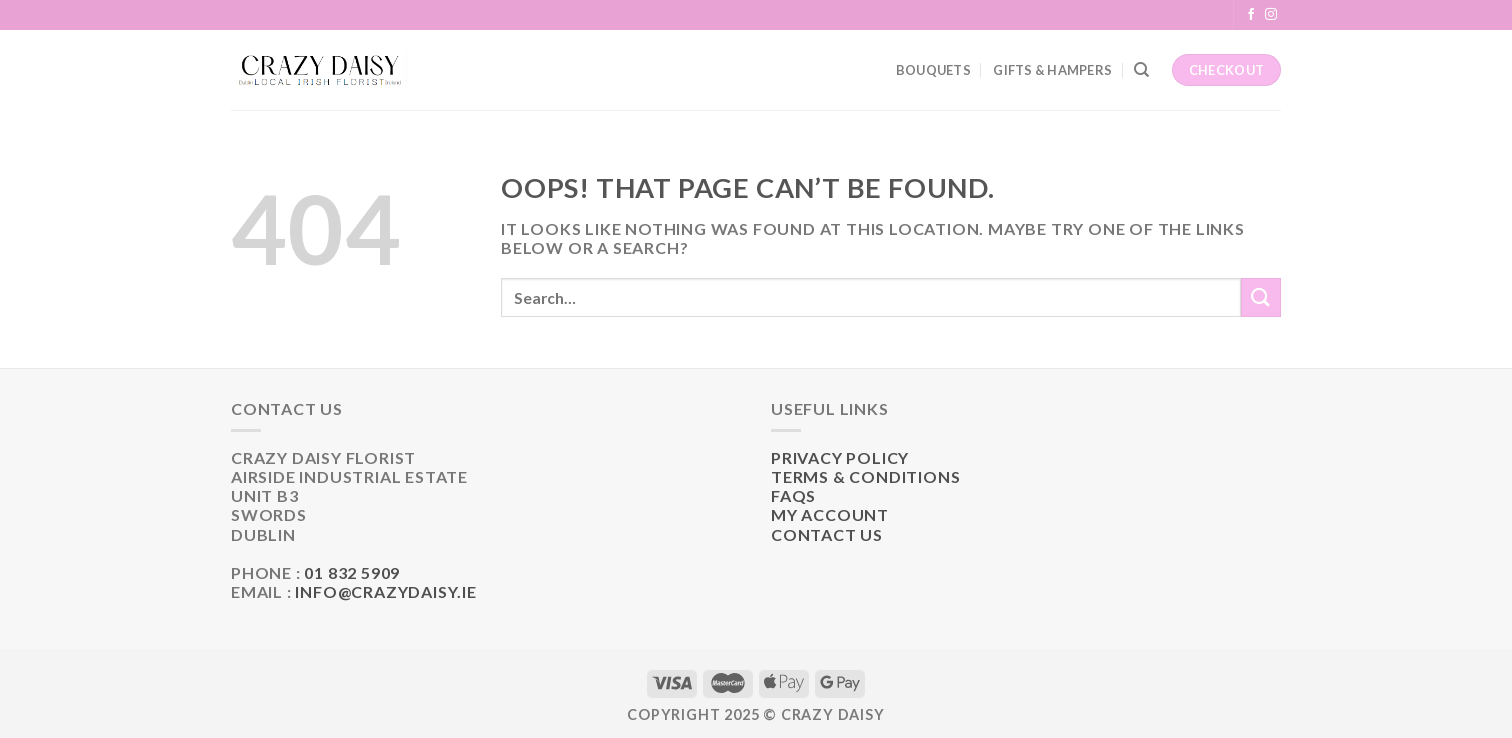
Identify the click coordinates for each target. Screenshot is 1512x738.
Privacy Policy (840, 457)
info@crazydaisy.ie (385, 591)
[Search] (1141, 70)
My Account (830, 514)
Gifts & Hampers (1052, 70)
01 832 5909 (352, 572)
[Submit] (1261, 297)
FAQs (793, 495)
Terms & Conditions (865, 476)
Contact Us (827, 534)
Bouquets (933, 70)
